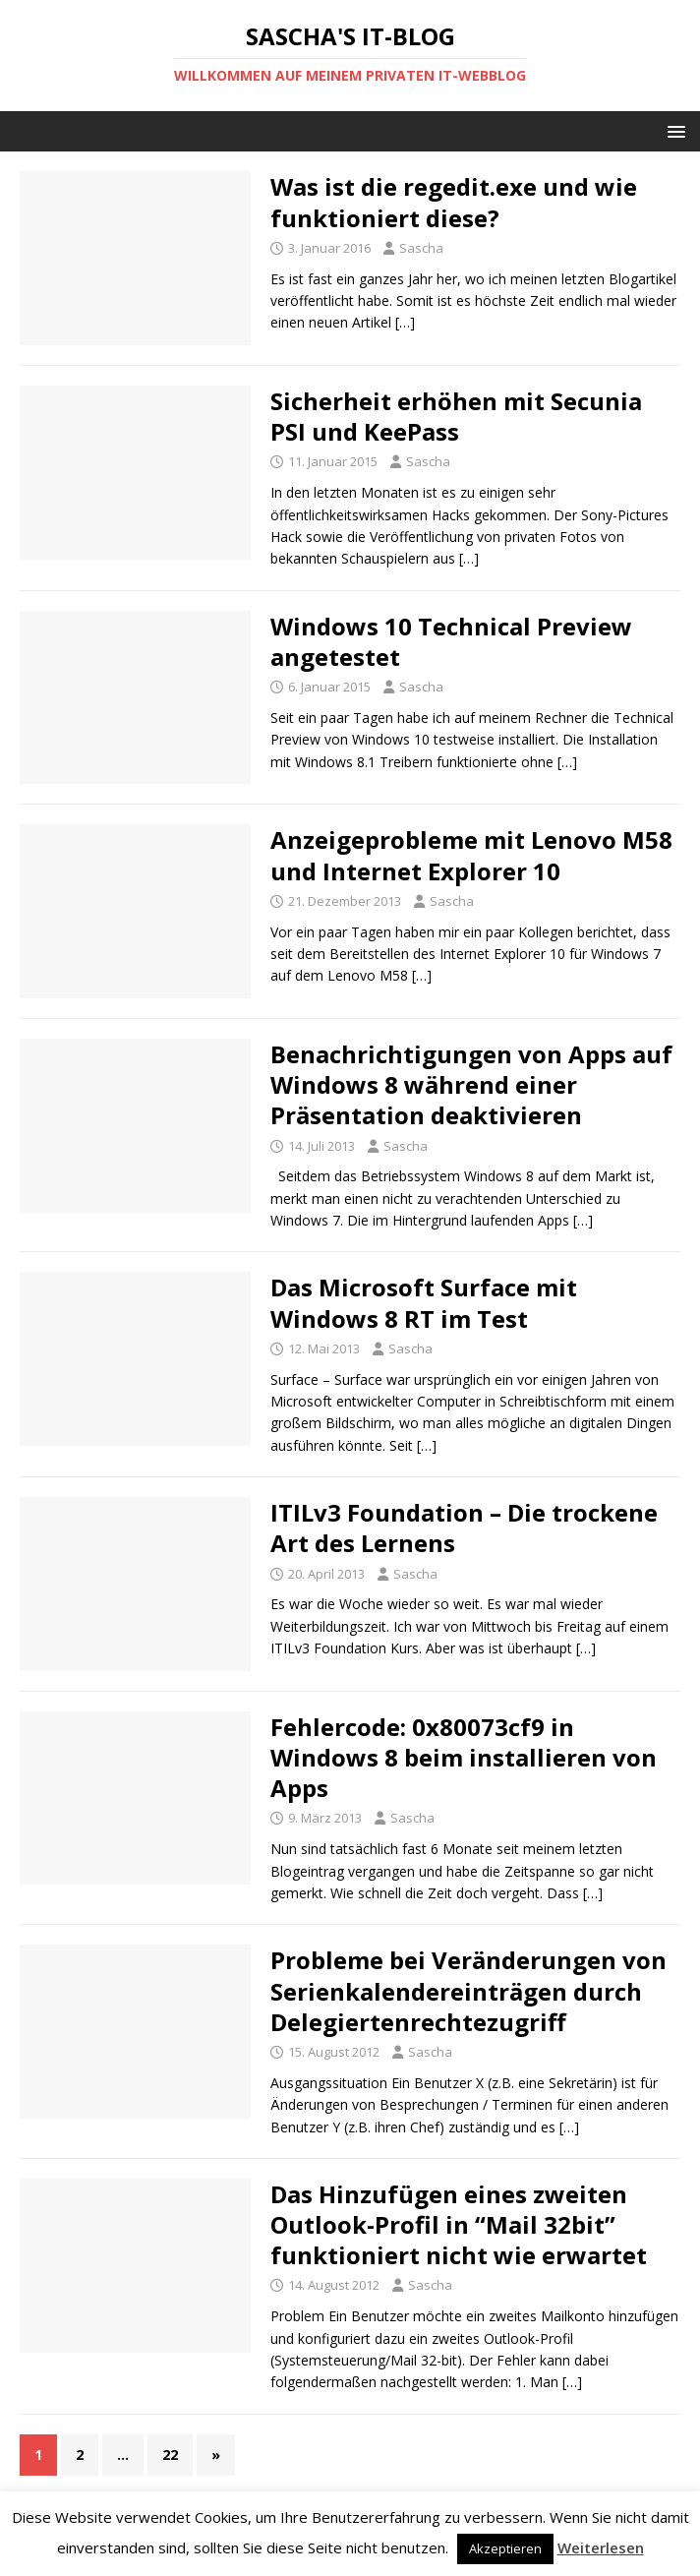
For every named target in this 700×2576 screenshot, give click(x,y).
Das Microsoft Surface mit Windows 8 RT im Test (423, 1302)
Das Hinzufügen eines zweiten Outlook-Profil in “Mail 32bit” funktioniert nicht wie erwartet (458, 2224)
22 (170, 2454)
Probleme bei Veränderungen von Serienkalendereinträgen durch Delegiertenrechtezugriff (468, 1990)
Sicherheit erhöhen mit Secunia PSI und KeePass (456, 416)
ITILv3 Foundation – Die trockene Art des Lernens (464, 1527)
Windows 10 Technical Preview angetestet (451, 641)
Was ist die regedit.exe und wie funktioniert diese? (453, 201)
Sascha (421, 248)
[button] (673, 130)
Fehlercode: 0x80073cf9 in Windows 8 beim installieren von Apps (463, 1757)
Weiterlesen (600, 2547)
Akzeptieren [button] (505, 2548)
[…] (405, 322)
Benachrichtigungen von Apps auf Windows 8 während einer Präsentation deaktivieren (471, 1084)
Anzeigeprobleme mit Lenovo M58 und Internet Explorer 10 (471, 854)
